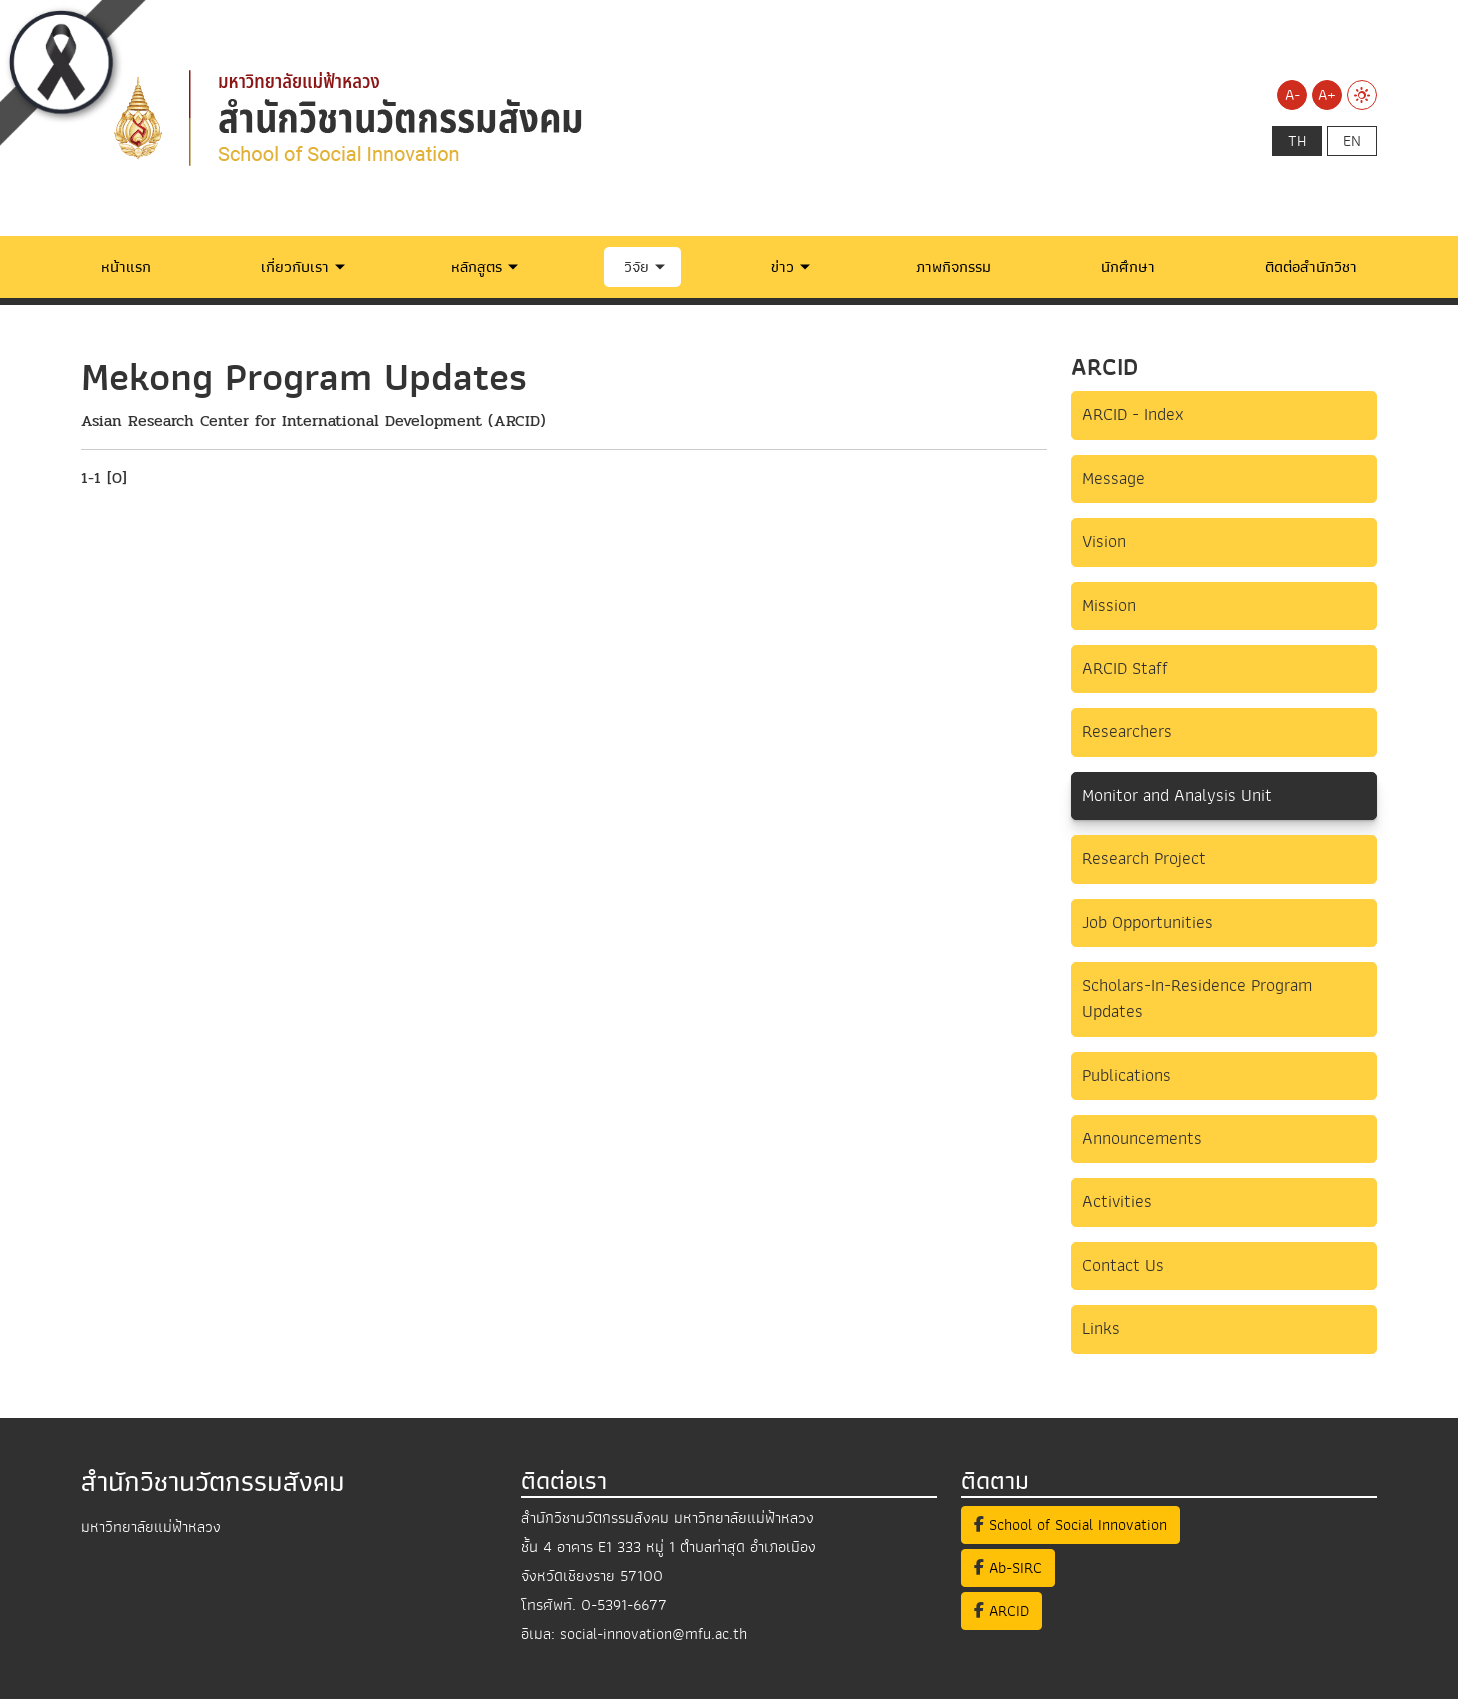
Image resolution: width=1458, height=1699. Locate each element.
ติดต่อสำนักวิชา (1311, 267)
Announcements (1142, 1138)
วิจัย (636, 267)
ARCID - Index (1133, 414)
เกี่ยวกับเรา (295, 267)
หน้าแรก (126, 267)
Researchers (1127, 731)
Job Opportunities (1147, 922)
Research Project (1144, 858)
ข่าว (782, 267)
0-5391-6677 (624, 1605)
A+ (1327, 95)
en (1352, 141)
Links (1101, 1328)
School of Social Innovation (1070, 1525)
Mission (1109, 605)
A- (1292, 95)
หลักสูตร (476, 267)
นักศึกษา (1128, 267)
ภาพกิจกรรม (953, 267)
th (1297, 141)
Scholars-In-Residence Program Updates (1197, 998)
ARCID (1001, 1611)
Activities (1117, 1201)
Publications (1126, 1075)
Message (1113, 478)
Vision (1104, 541)
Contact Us (1123, 1265)
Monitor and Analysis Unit (1177, 795)
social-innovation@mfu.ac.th (653, 1634)
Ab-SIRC (1008, 1568)
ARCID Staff (1125, 668)
